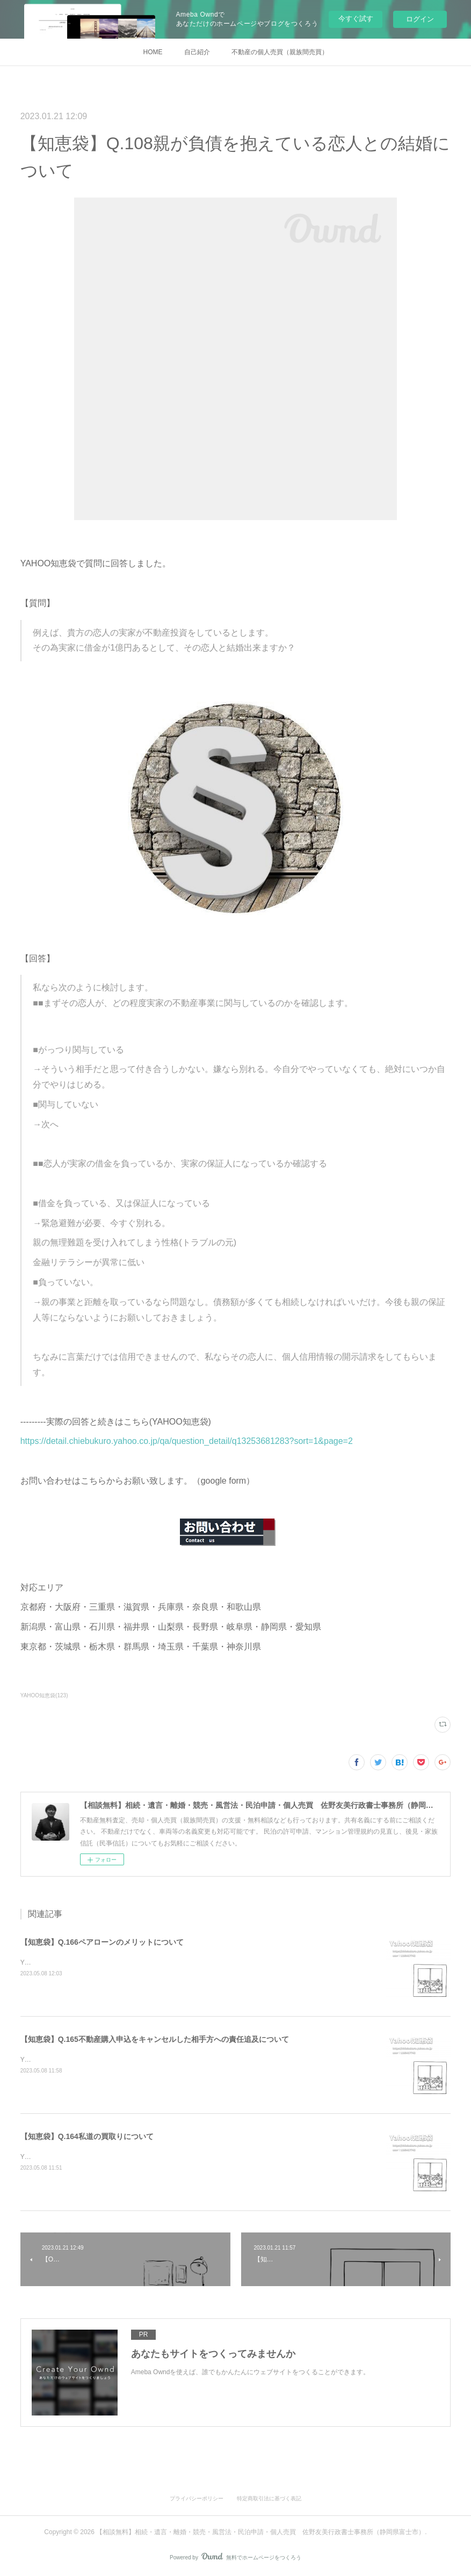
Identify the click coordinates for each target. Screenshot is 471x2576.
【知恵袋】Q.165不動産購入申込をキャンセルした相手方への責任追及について (154, 2039)
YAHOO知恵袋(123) (44, 1695)
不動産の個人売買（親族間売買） (279, 52)
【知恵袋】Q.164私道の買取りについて (87, 2136)
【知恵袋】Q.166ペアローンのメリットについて (102, 1942)
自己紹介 (197, 52)
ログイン (420, 19)
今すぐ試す (355, 18)
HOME (153, 52)
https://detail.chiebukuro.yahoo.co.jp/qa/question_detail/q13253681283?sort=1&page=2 (186, 1441)
